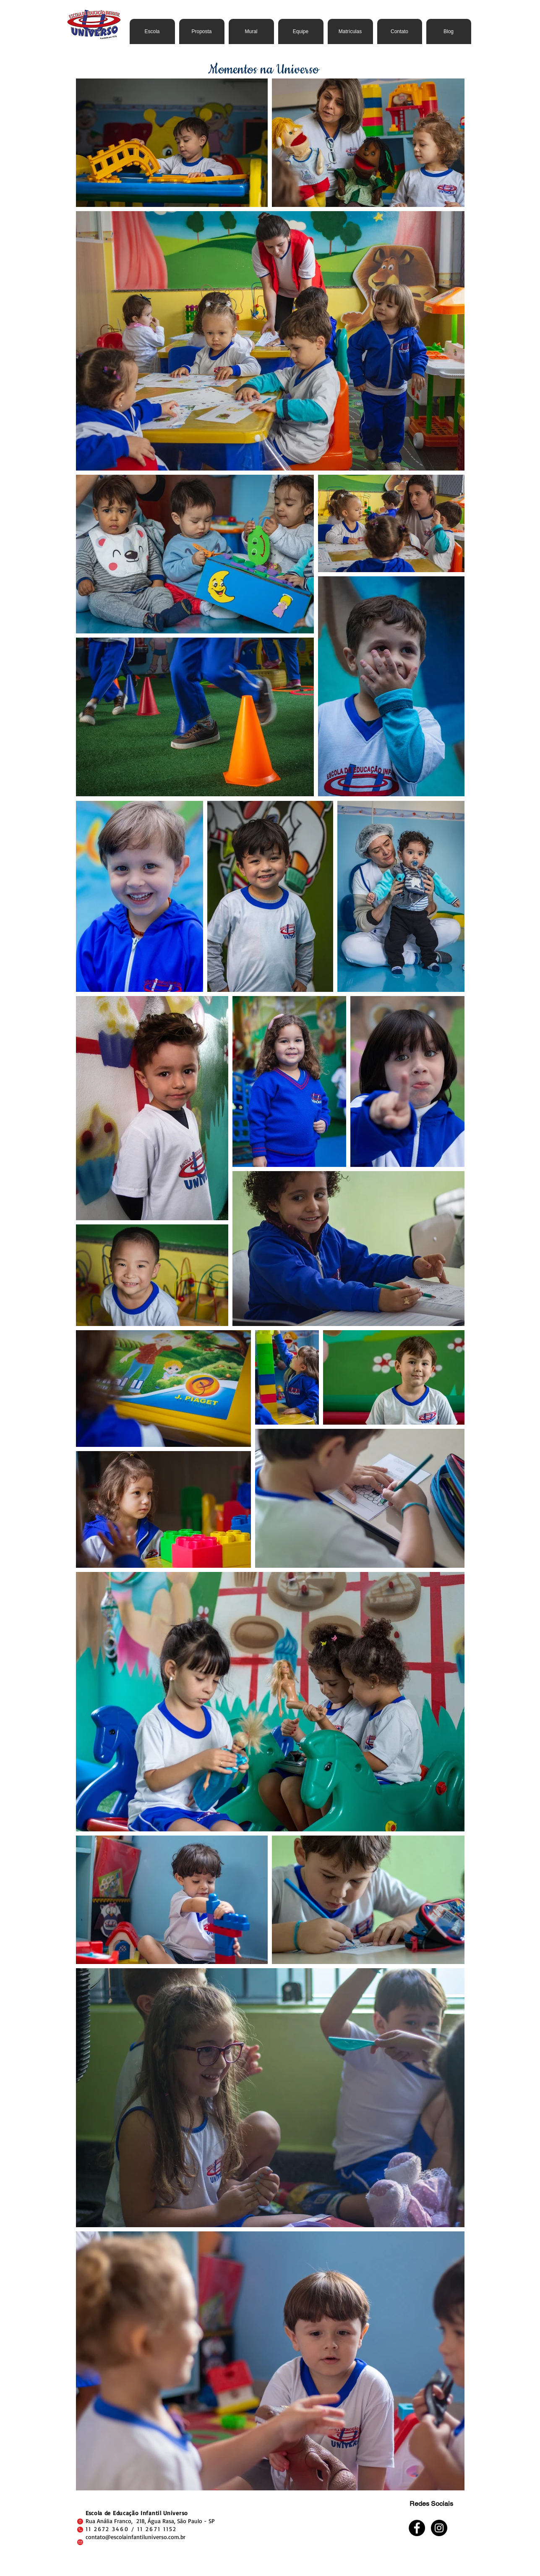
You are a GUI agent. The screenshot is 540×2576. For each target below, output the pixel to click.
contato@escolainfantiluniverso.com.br (135, 2536)
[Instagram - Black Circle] (439, 2528)
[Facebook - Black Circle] (417, 2528)
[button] (201, 31)
